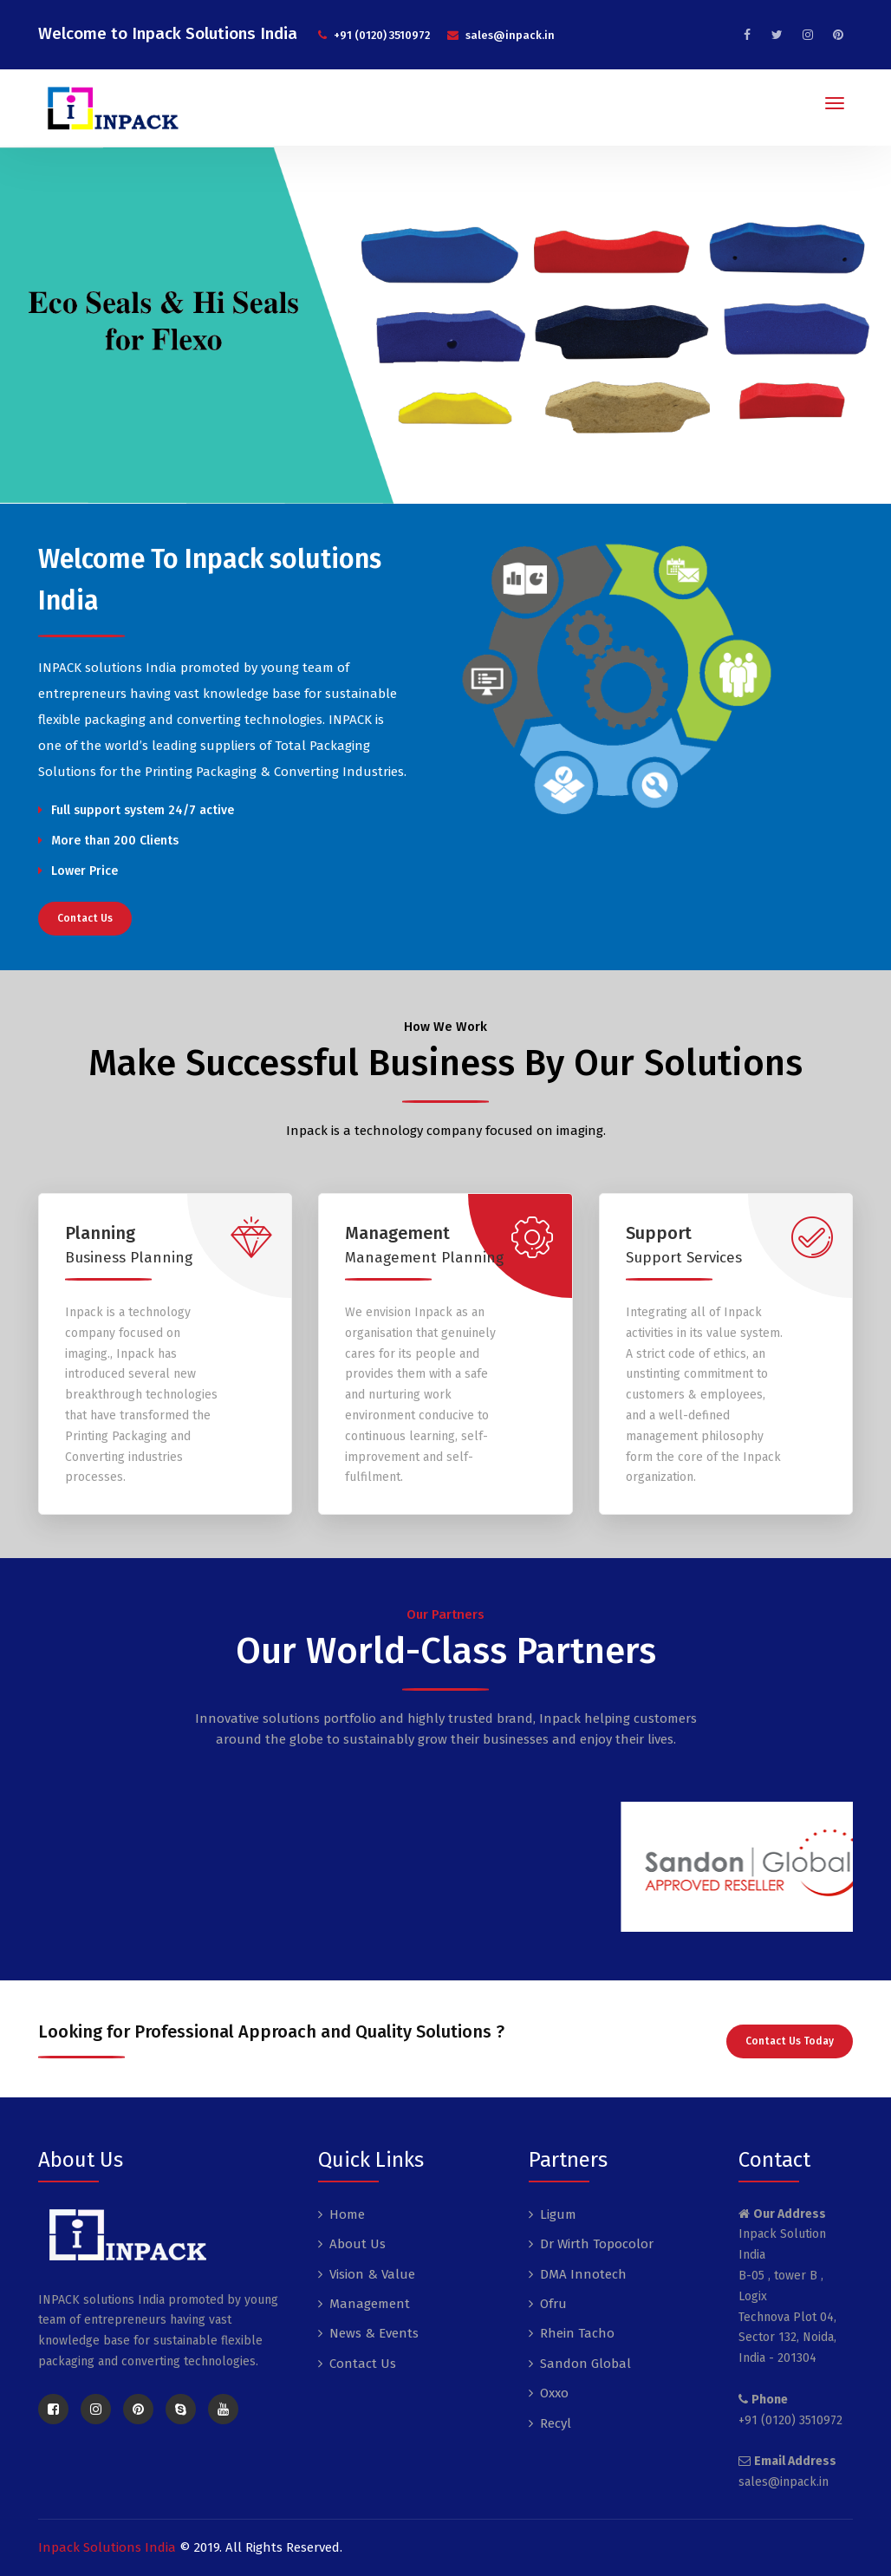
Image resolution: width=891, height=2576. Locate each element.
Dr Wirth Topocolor (597, 2244)
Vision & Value (372, 2274)
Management (369, 2304)
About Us (357, 2244)
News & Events (374, 2333)
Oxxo (554, 2393)
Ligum (558, 2214)
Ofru (553, 2304)
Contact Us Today (789, 2041)
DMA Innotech (583, 2274)
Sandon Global (585, 2363)
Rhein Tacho (577, 2333)
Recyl (555, 2423)
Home (347, 2214)
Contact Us (85, 918)
